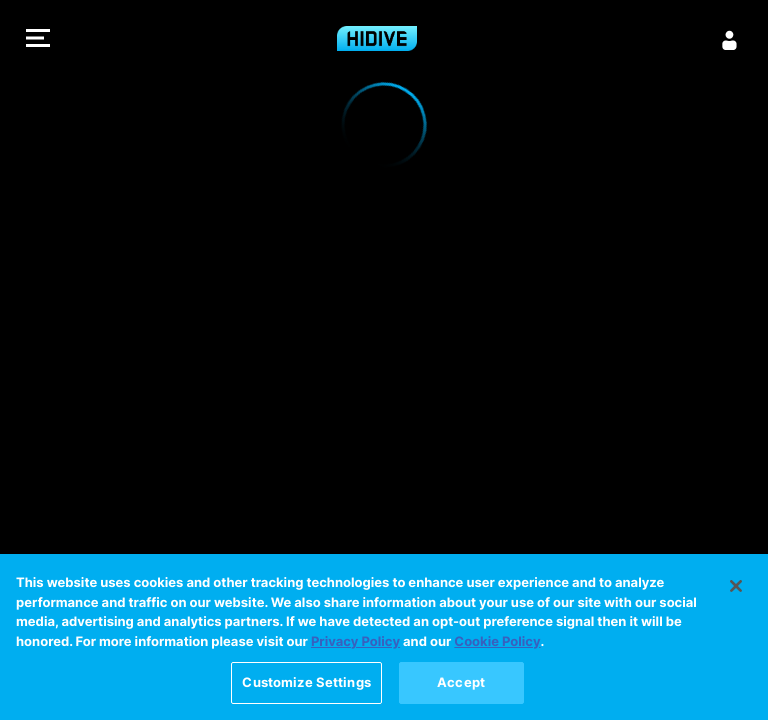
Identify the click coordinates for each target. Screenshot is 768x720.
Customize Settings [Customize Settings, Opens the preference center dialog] (306, 683)
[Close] (736, 587)
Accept (461, 683)
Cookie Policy (497, 643)
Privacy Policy (355, 643)
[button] (38, 40)
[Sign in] (730, 40)
